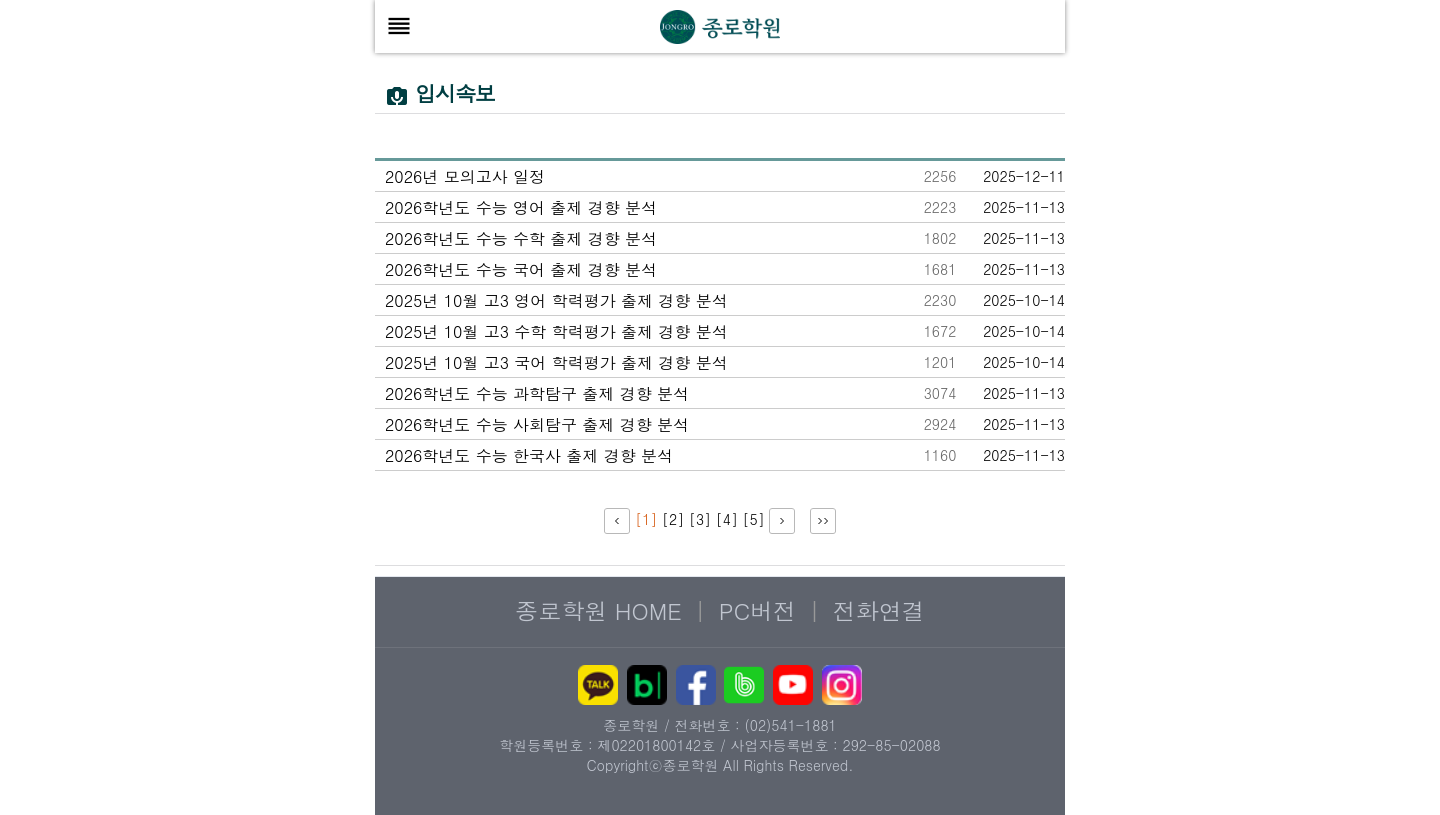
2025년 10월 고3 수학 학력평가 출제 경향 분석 (556, 331)
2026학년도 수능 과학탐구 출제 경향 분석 (537, 393)
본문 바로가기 (315, 40)
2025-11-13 (1024, 207)
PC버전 (757, 610)
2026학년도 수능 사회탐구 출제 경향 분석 (537, 424)
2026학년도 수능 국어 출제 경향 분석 (521, 269)
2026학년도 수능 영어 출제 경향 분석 (521, 207)
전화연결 (879, 610)
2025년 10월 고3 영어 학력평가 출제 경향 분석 (556, 300)
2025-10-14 (1024, 300)
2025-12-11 (1024, 176)
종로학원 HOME (598, 610)
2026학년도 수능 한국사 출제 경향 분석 (529, 455)
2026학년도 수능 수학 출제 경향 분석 (521, 238)
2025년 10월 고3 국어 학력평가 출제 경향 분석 (556, 362)
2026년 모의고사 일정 (465, 176)
